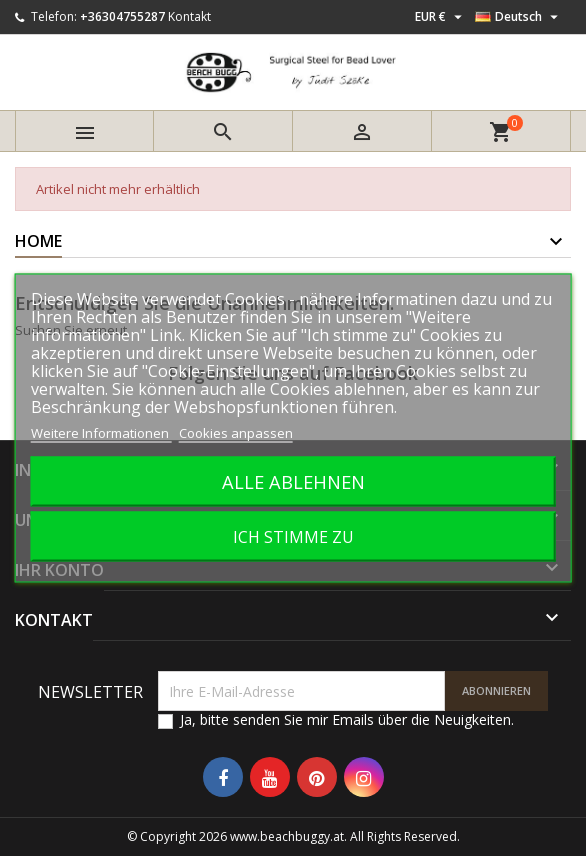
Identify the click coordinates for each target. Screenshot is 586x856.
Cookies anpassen (236, 433)
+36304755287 (122, 16)
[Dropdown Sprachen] (519, 17)
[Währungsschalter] (441, 17)
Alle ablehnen (293, 481)
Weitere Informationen (101, 433)
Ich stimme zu (293, 537)
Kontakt (189, 16)
